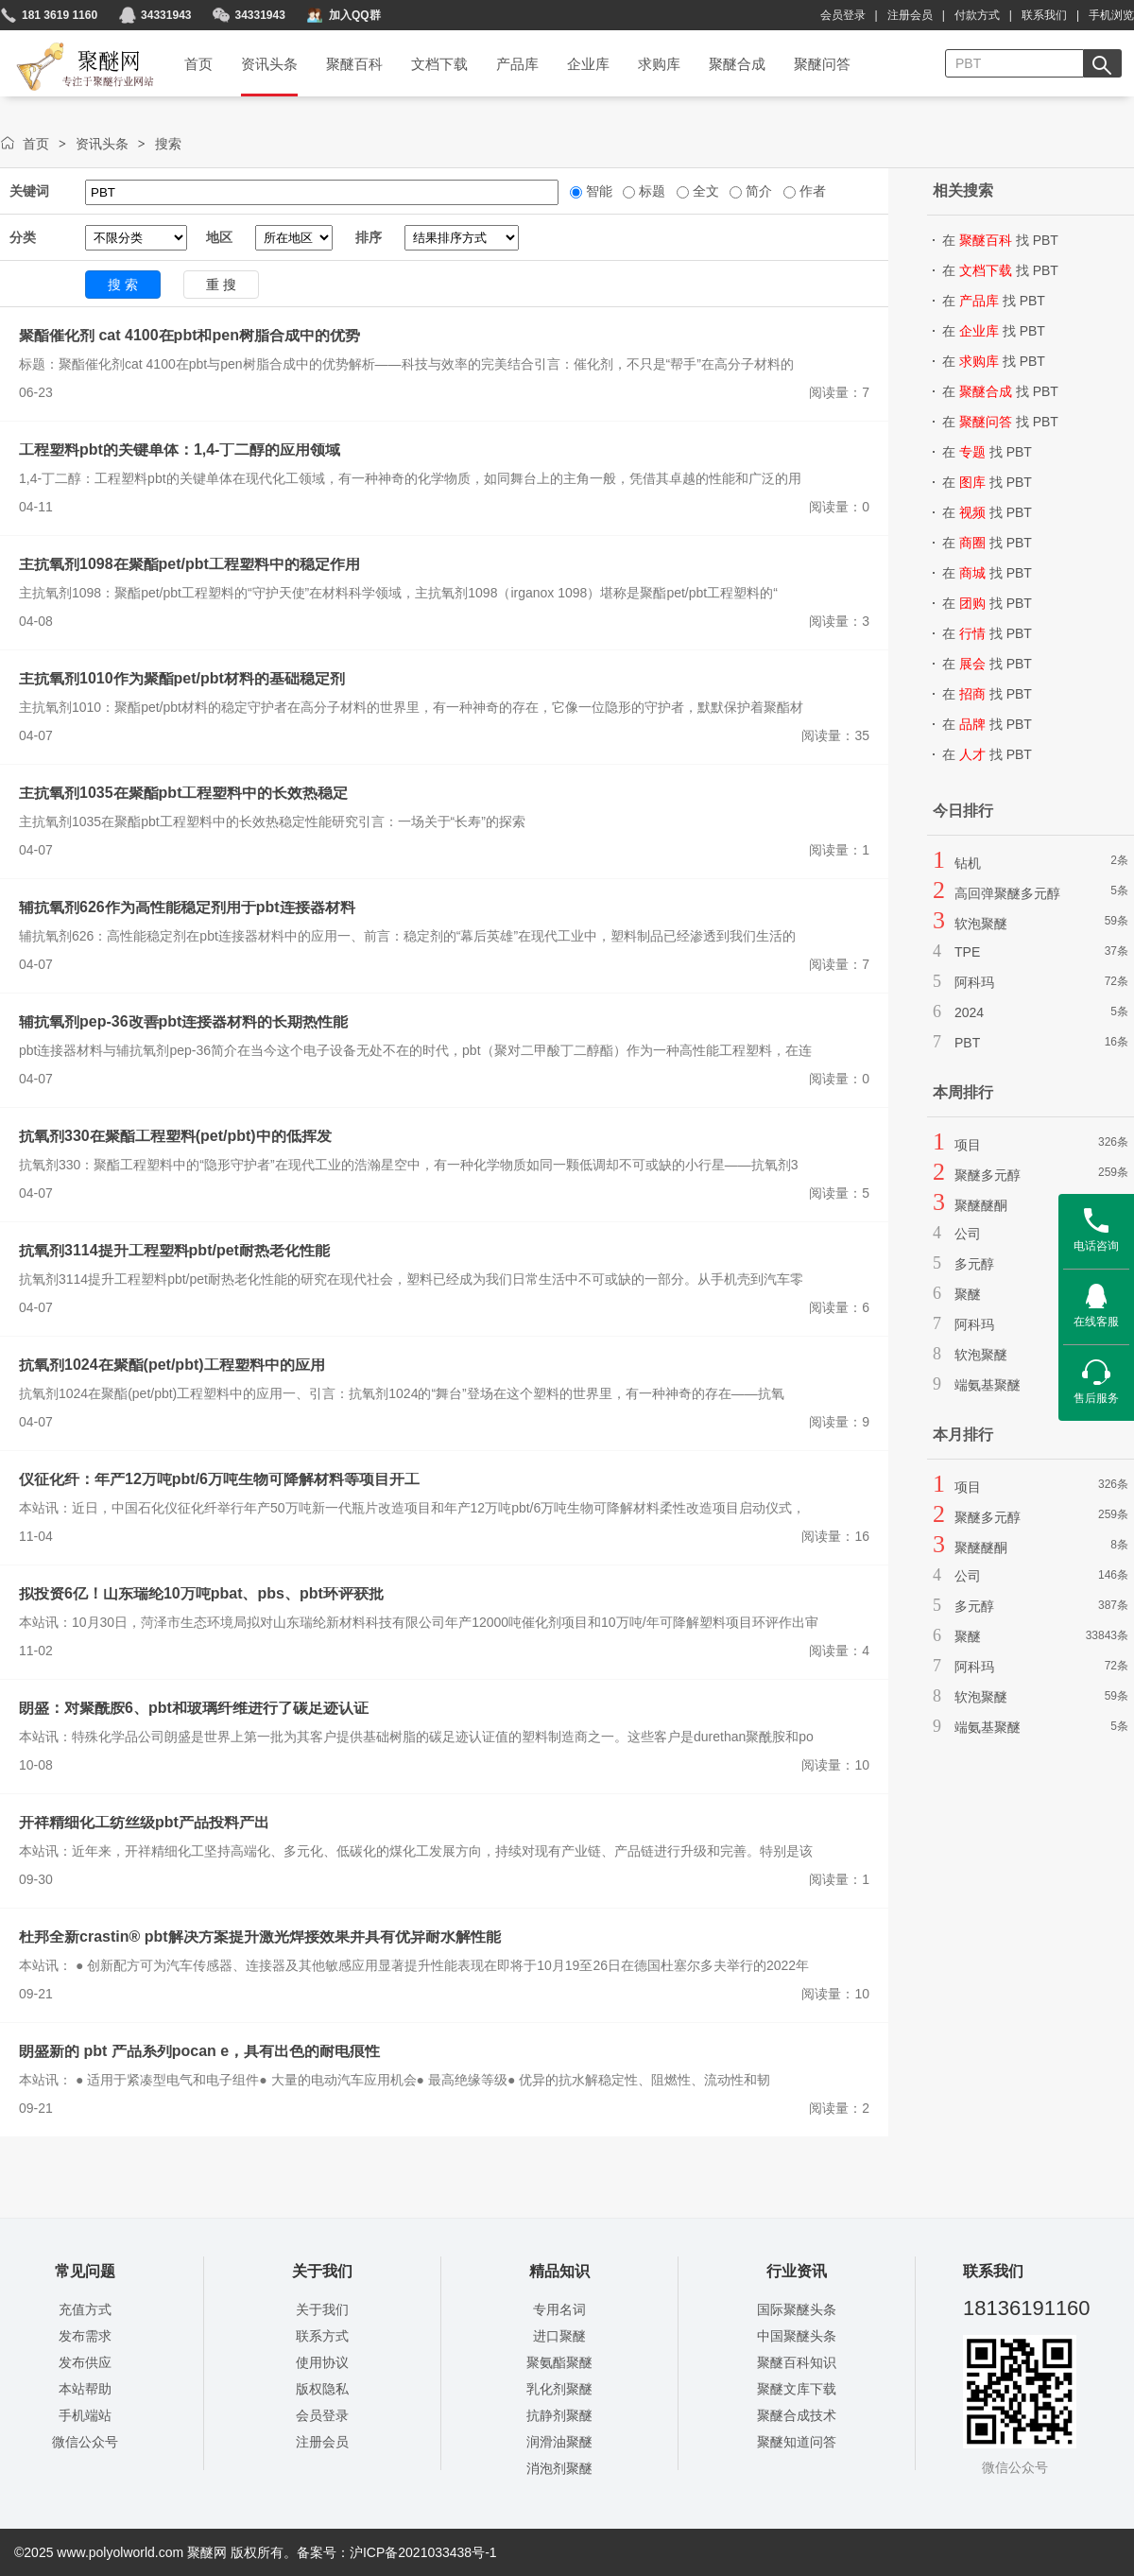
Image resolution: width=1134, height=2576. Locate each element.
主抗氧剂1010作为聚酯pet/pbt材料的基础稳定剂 (182, 678)
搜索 (168, 143)
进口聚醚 (559, 2335)
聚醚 (967, 1294)
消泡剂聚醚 (559, 2468)
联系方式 (322, 2335)
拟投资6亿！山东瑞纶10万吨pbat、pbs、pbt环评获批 (201, 1593)
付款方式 (977, 15)
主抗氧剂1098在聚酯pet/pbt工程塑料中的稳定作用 (189, 564)
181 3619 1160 (59, 15)
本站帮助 (85, 2388)
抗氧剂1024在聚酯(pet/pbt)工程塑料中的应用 (172, 1365)
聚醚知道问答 (796, 2441)
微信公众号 (85, 2441)
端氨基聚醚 (987, 1384)
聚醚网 (69, 44)
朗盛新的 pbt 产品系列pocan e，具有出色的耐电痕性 (199, 2051)
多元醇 (974, 1263)
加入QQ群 (355, 15)
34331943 (166, 15)
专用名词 (559, 2309)
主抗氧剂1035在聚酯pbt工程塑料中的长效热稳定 (183, 793)
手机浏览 (1111, 15)
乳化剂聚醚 (559, 2388)
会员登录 (843, 15)
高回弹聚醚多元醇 (1007, 893)
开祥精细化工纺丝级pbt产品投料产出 (144, 1822)
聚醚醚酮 (980, 1205)
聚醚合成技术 (796, 2415)
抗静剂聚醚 (559, 2415)
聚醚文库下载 (796, 2388)
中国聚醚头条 (796, 2335)
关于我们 (322, 2309)
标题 (650, 191)
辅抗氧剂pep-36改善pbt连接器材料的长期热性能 (183, 1021)
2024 (969, 1012)
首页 (36, 143)
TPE (967, 952)
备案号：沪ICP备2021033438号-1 (397, 2552)
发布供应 (85, 2362)
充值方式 (85, 2309)
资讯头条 (102, 143)
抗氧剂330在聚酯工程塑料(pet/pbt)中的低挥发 (175, 1136)
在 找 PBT (1000, 240)
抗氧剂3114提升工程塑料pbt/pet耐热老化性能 (174, 1250)
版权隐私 (322, 2388)
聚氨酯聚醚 (559, 2362)
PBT (967, 1042)
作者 (811, 191)
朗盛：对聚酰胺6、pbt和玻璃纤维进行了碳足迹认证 (194, 1708)
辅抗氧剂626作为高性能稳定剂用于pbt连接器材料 (187, 907)
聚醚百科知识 (796, 2362)
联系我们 (1044, 15)
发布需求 (85, 2335)
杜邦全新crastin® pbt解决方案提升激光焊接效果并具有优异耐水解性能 (260, 1936)
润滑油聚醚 (559, 2441)
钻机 (967, 863)
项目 (967, 1144)
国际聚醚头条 (796, 2309)
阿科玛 (974, 982)
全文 (704, 191)
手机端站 (85, 2415)
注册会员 (910, 15)
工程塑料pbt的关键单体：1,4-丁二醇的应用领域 (179, 449)
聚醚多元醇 (987, 1175)
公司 (967, 1233)
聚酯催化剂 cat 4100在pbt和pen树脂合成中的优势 (189, 335)
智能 (597, 191)
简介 (757, 191)
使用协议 (322, 2362)
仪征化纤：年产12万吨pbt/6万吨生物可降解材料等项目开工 (219, 1479)
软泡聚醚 (980, 923)
